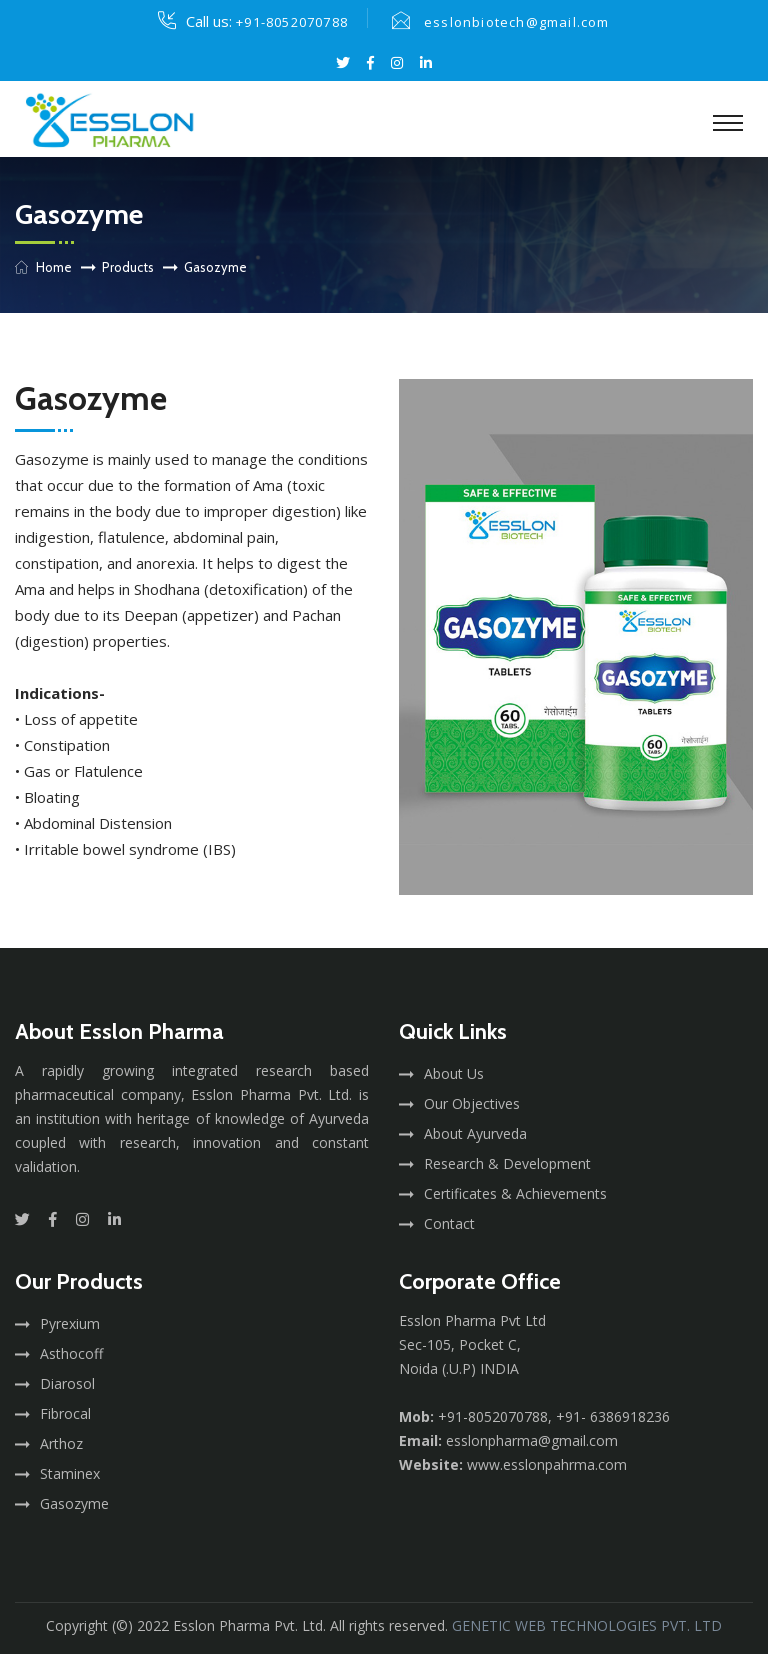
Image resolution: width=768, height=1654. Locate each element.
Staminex (70, 1473)
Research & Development (507, 1163)
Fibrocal (65, 1413)
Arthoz (61, 1443)
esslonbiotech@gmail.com (517, 22)
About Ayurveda (475, 1133)
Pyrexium (70, 1323)
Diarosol (67, 1383)
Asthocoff (71, 1353)
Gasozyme (74, 1503)
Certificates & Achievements (515, 1193)
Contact (449, 1223)
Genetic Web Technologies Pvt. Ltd (587, 1625)
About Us (454, 1073)
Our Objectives (472, 1103)
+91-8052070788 (292, 22)
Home (54, 267)
